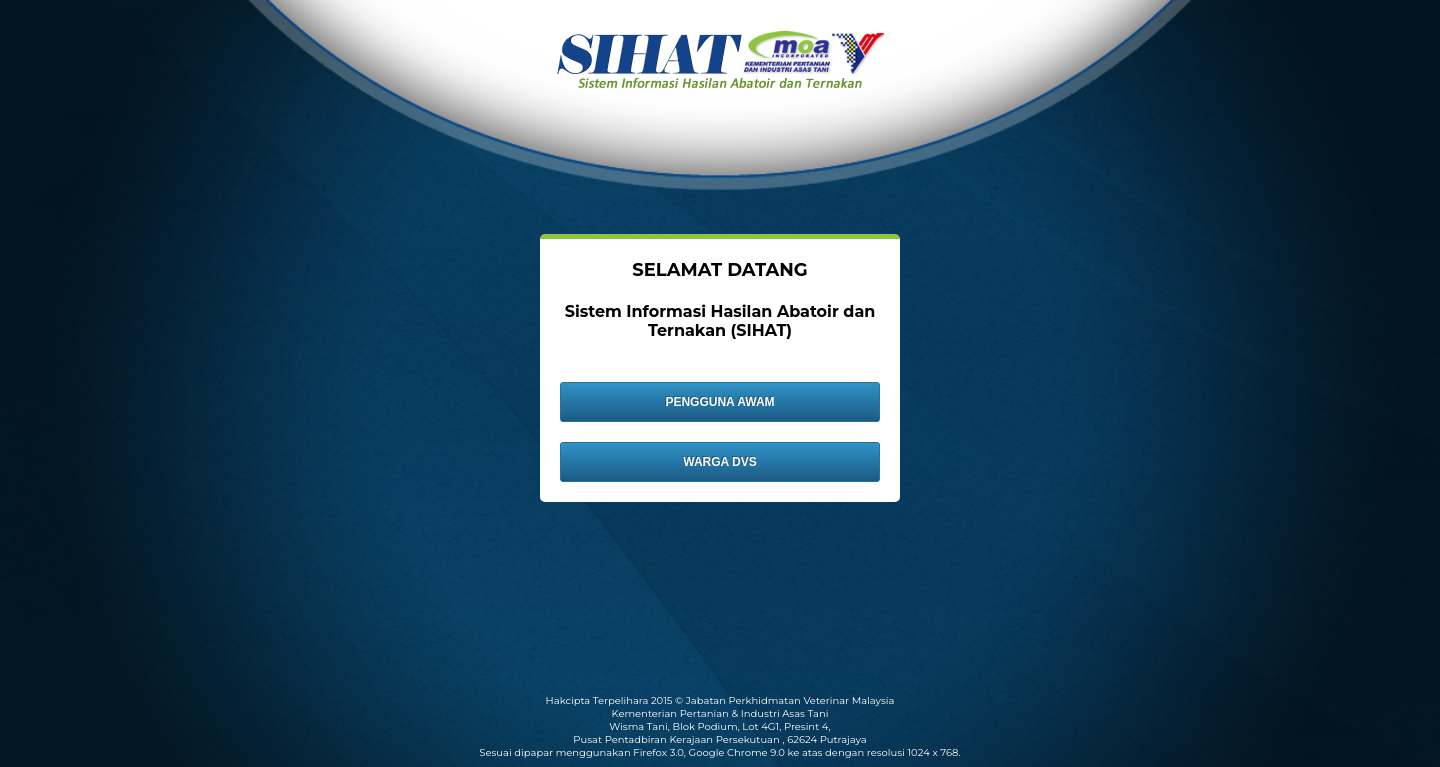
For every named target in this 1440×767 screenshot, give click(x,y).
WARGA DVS (720, 462)
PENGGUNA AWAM (719, 402)
